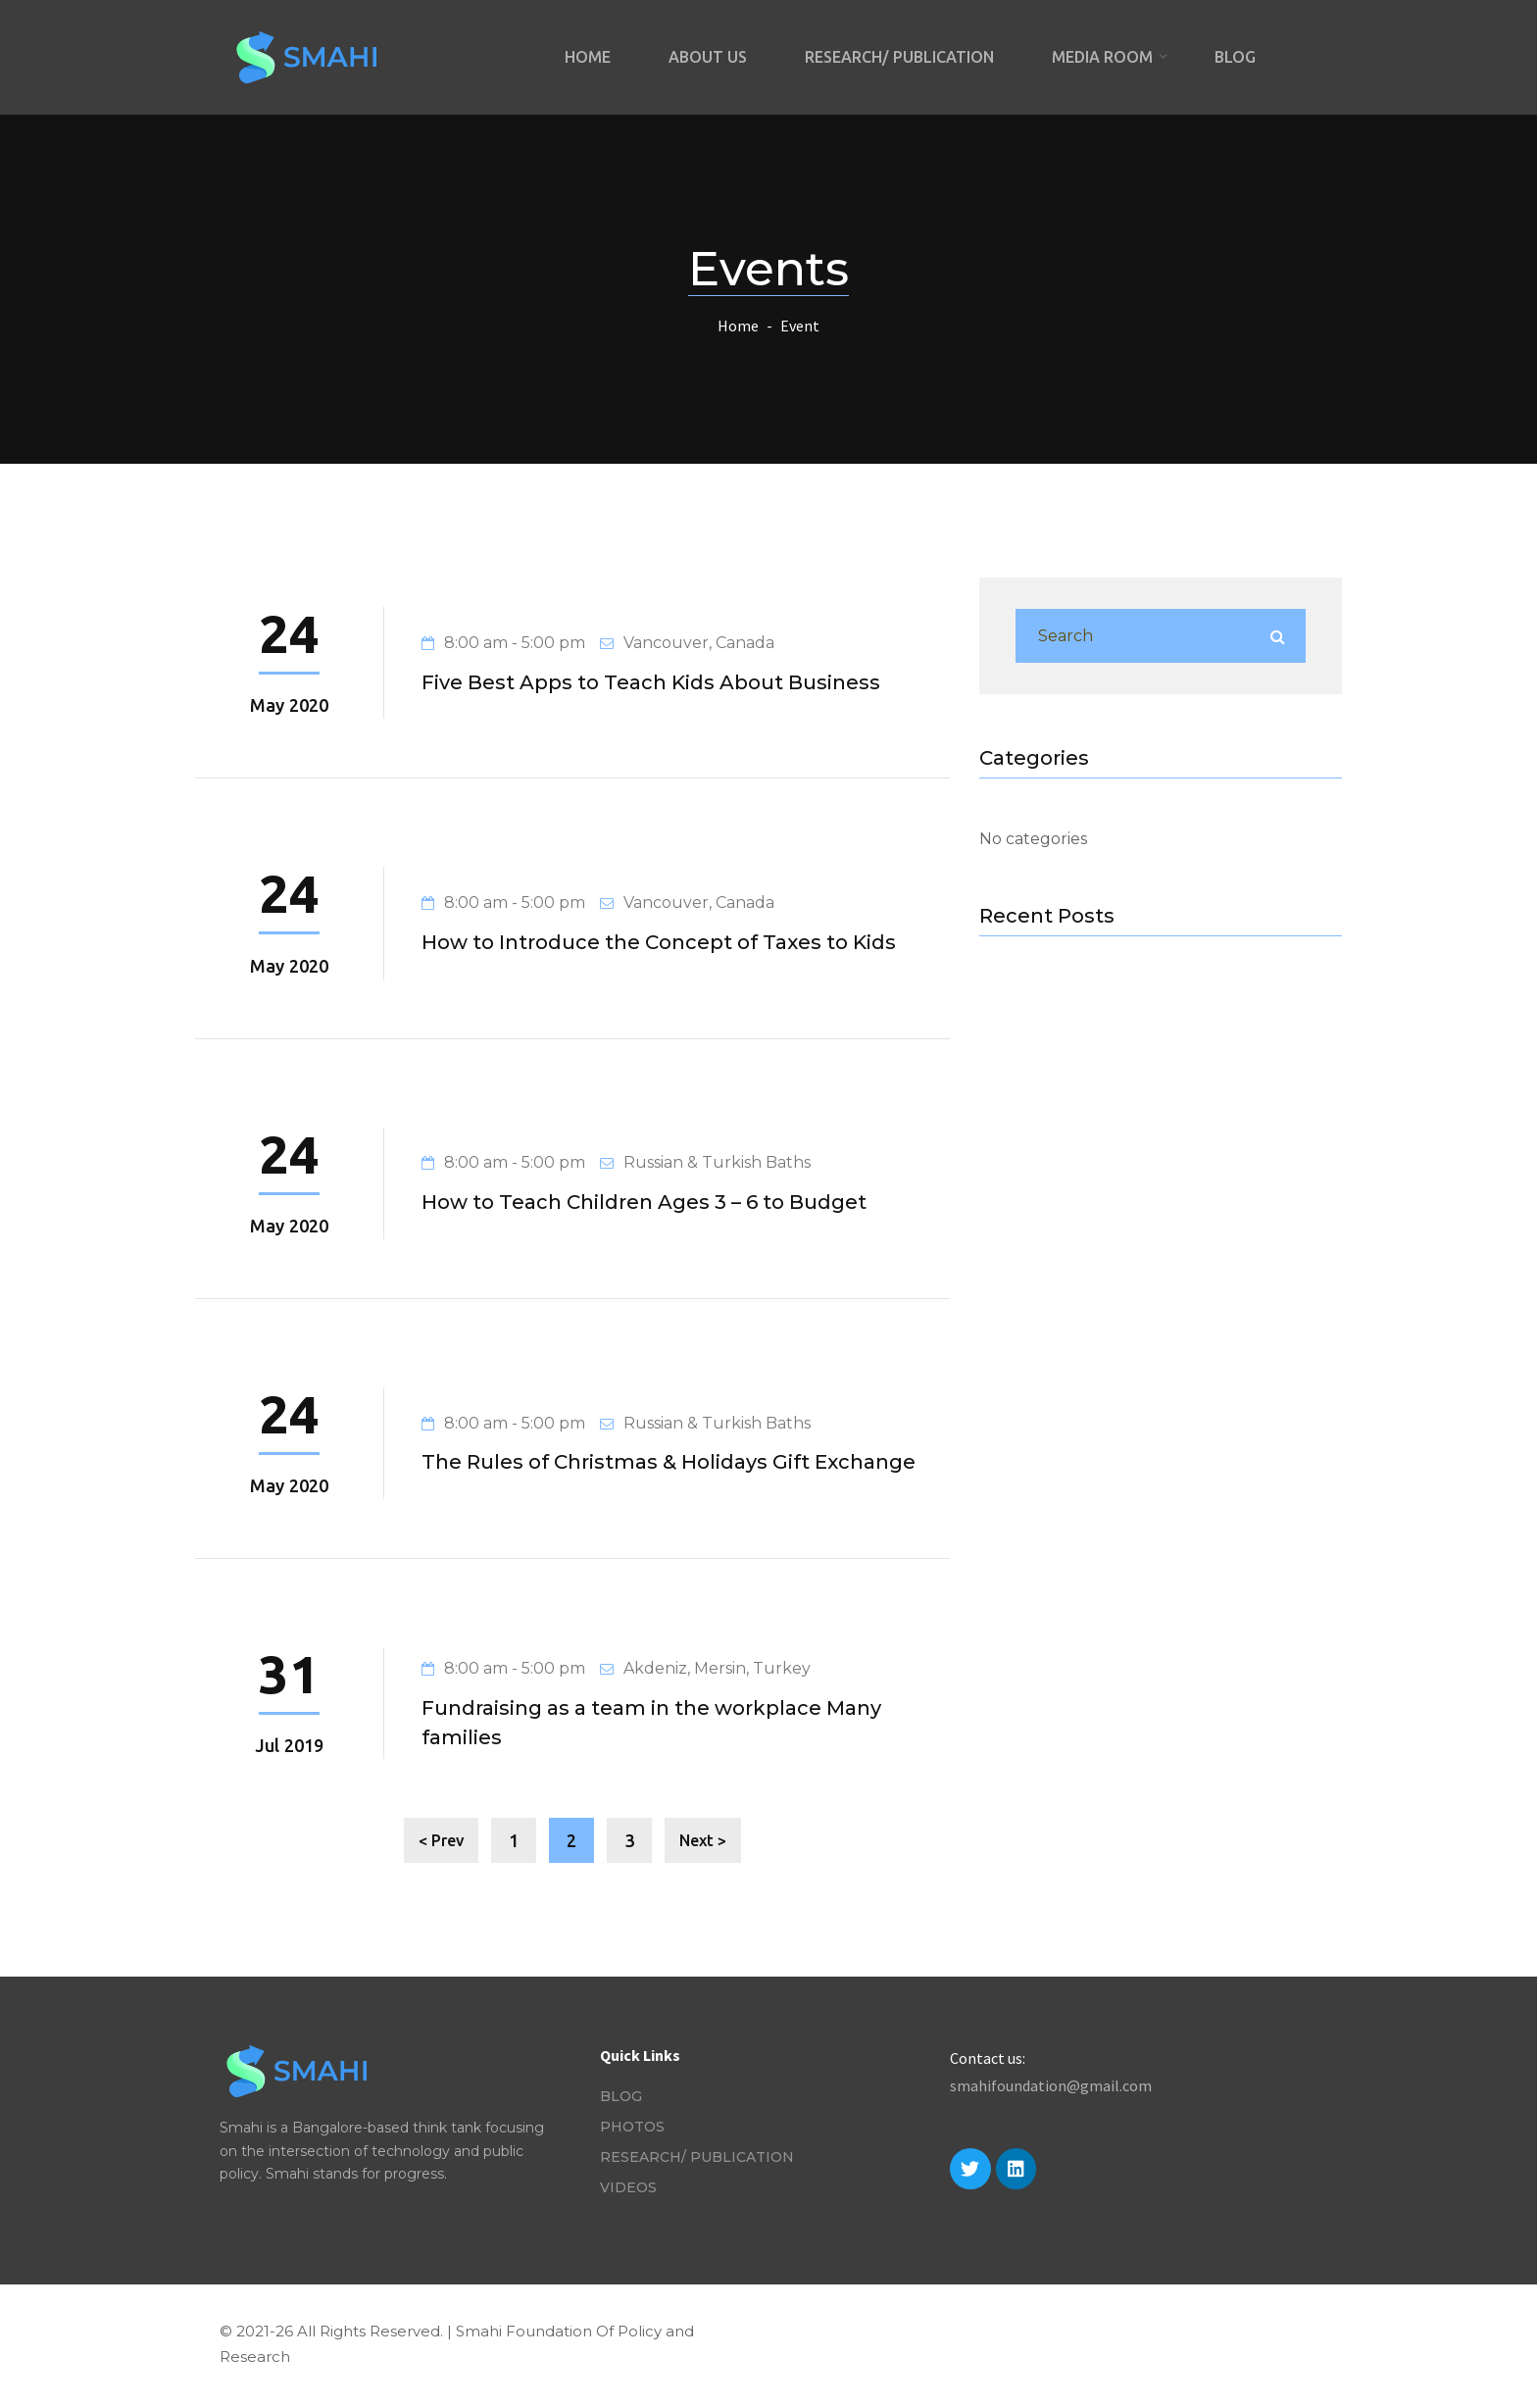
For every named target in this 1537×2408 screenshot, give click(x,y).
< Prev (441, 1840)
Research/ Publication (899, 57)
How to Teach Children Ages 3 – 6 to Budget (644, 1202)
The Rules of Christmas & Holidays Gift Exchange (668, 1462)
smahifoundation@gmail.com (1051, 2085)
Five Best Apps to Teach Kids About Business (650, 682)
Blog (1235, 57)
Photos (632, 2126)
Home (588, 57)
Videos (628, 2187)
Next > (702, 1840)
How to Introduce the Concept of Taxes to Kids (658, 942)
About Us (708, 57)
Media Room (1104, 57)
